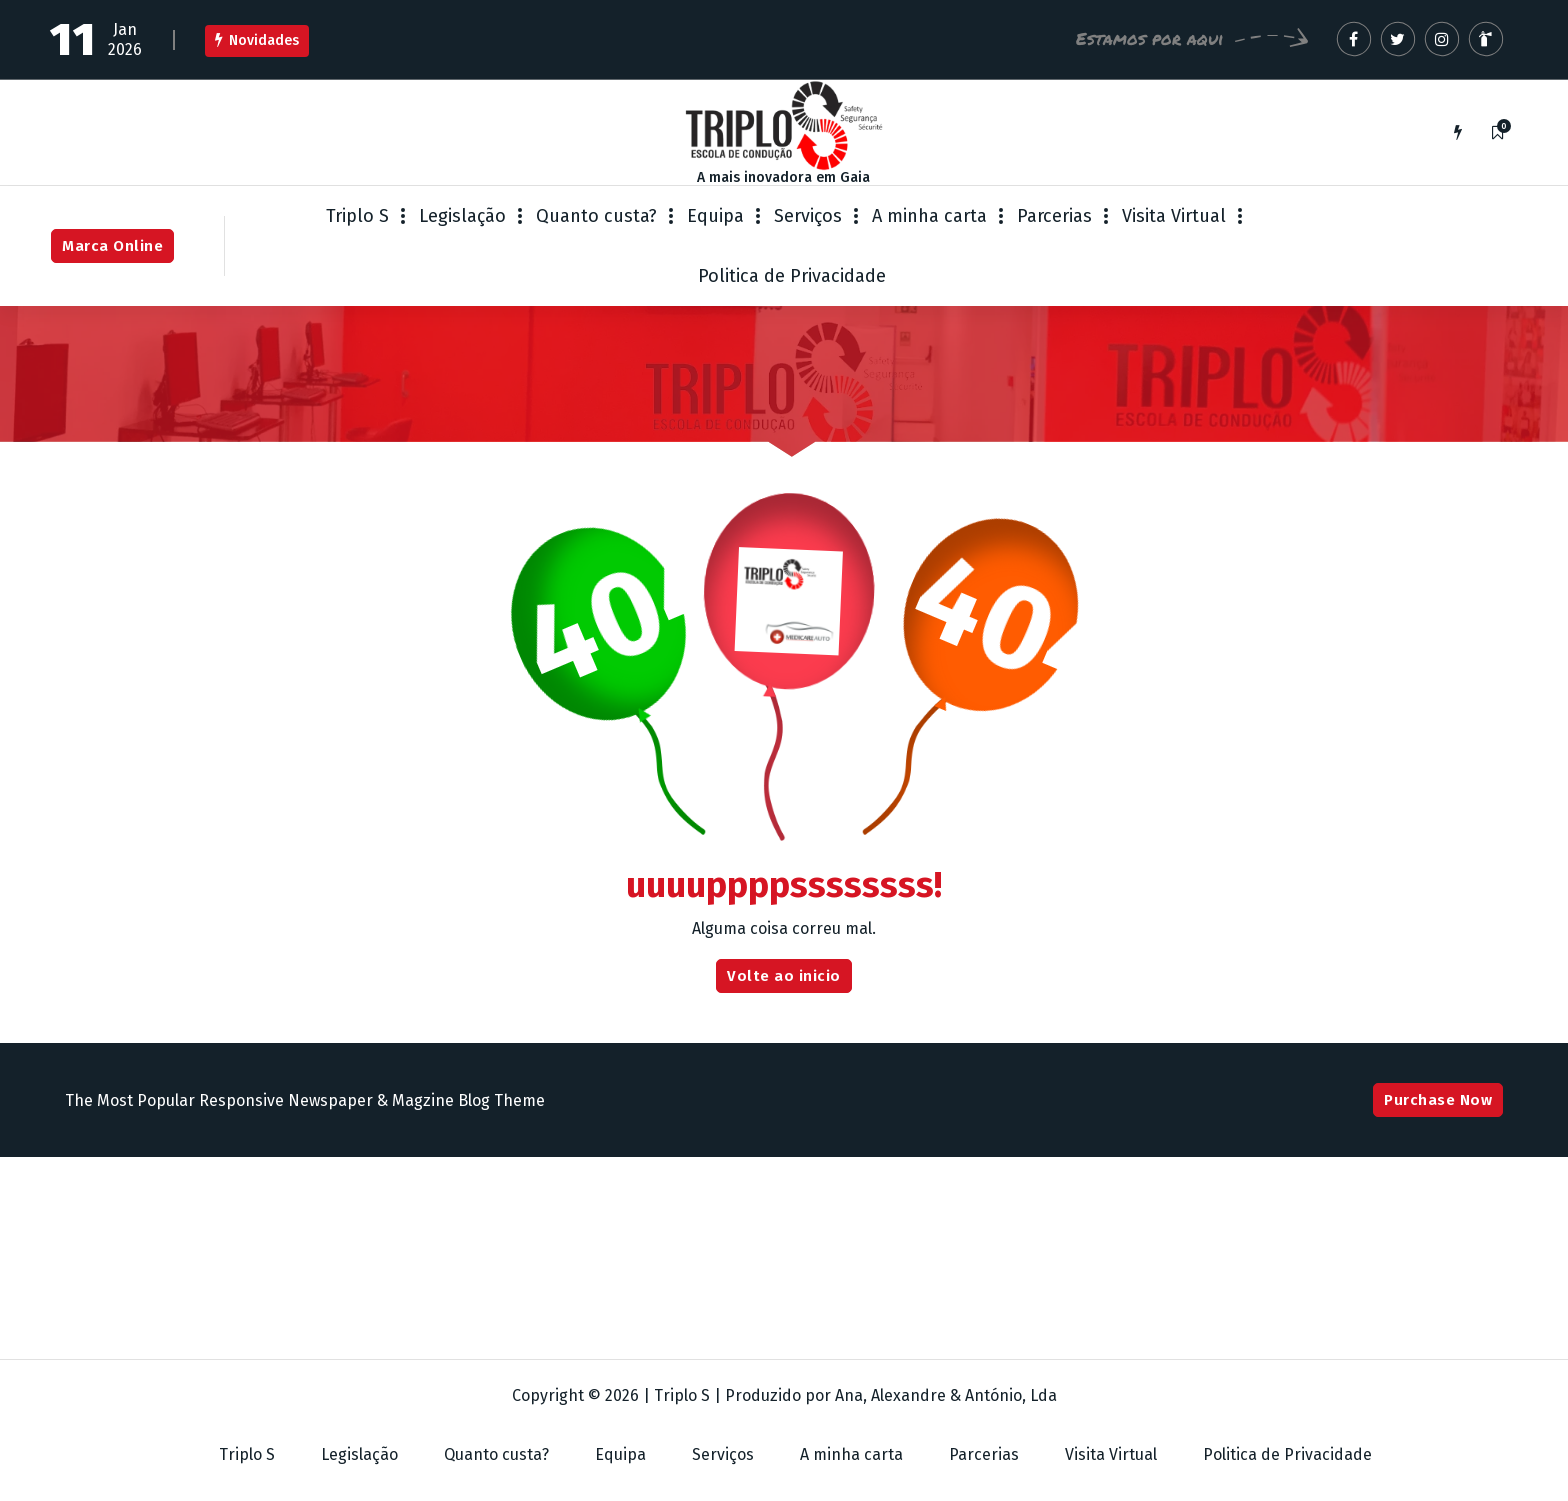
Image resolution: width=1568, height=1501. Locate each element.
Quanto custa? (596, 216)
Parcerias (1054, 216)
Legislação (462, 216)
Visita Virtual (1174, 216)
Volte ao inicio (784, 976)
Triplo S (357, 216)
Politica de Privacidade (792, 276)
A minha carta (929, 216)
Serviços (808, 216)
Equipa (715, 216)
